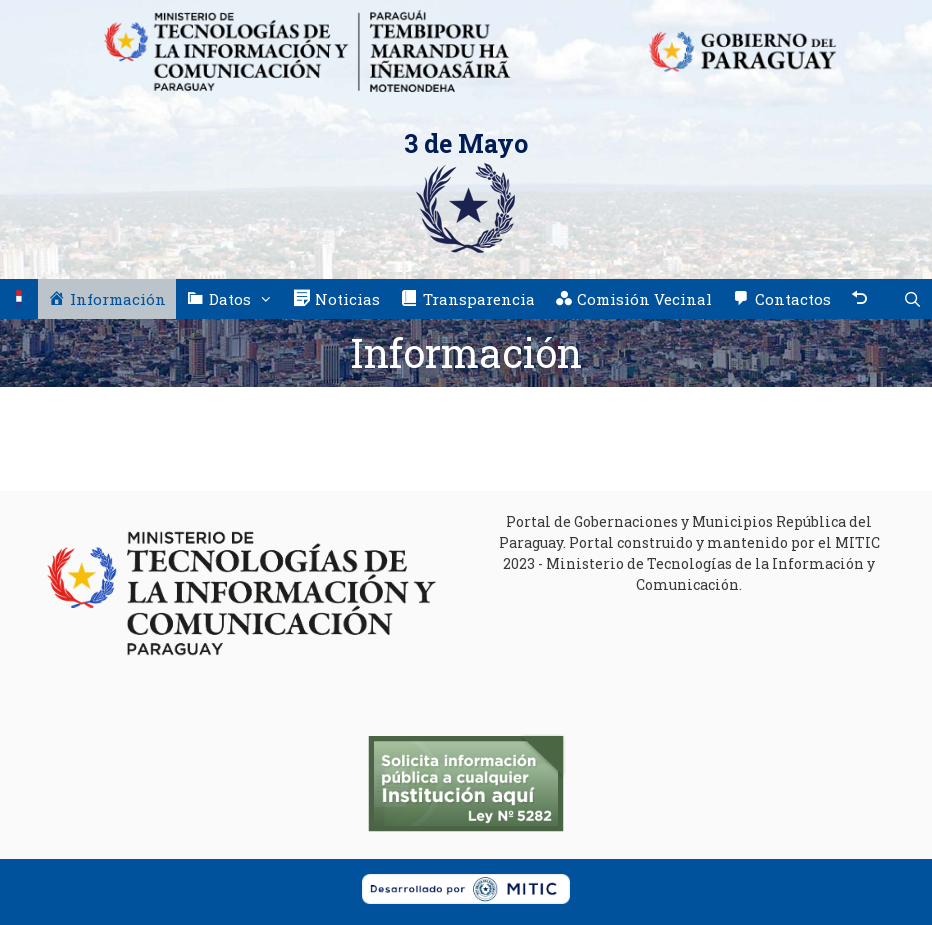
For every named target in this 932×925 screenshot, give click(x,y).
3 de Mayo (466, 143)
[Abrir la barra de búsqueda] (912, 299)
